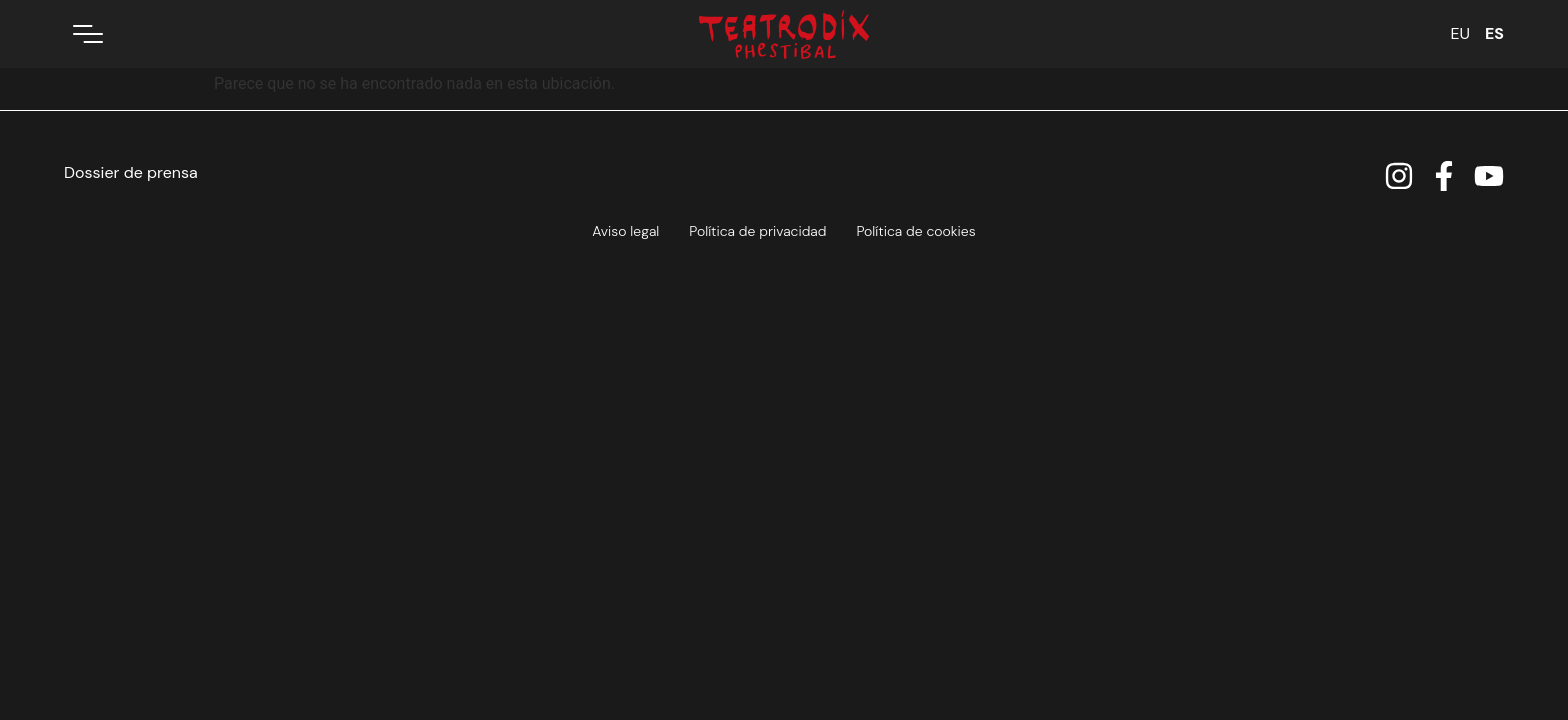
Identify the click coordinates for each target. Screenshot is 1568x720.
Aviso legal (625, 231)
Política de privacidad (757, 231)
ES (1494, 33)
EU (1460, 33)
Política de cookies (915, 231)
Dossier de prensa (131, 172)
